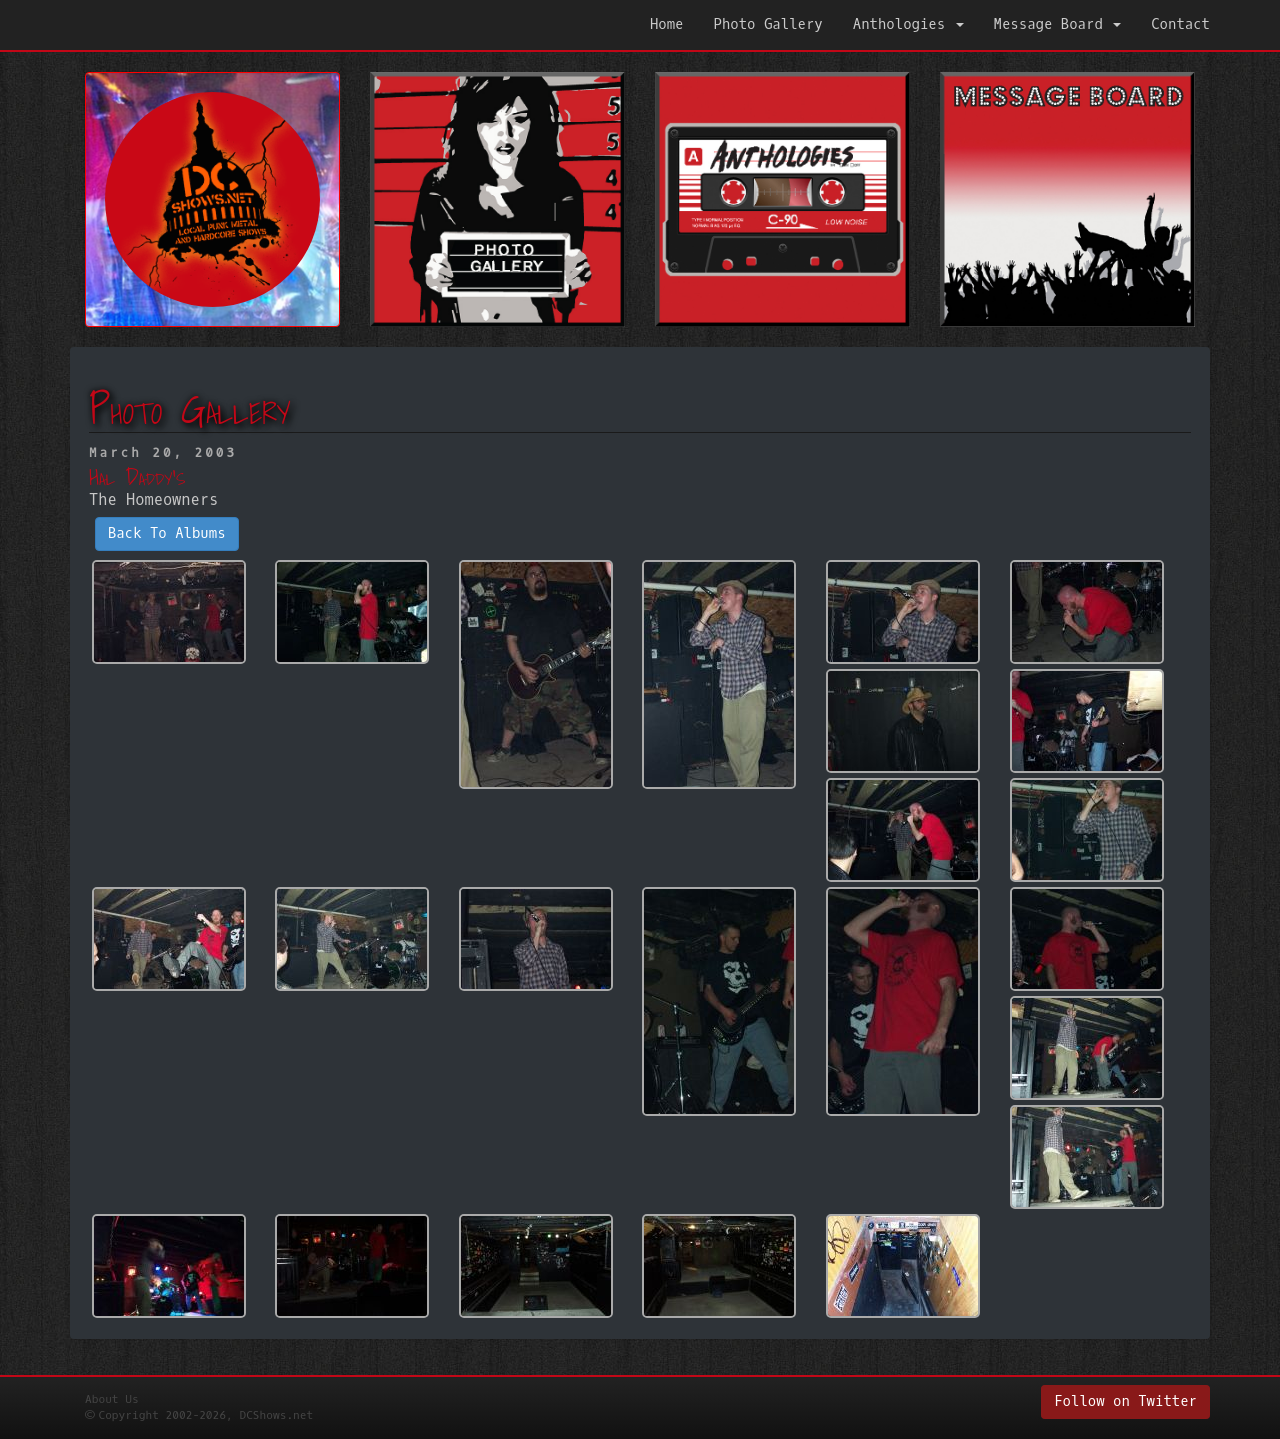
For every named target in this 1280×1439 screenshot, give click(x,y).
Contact (1180, 24)
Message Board (1058, 24)
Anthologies (908, 24)
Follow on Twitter (1125, 1401)
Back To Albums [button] (167, 533)
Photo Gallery (768, 24)
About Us (112, 1399)
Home (667, 24)
